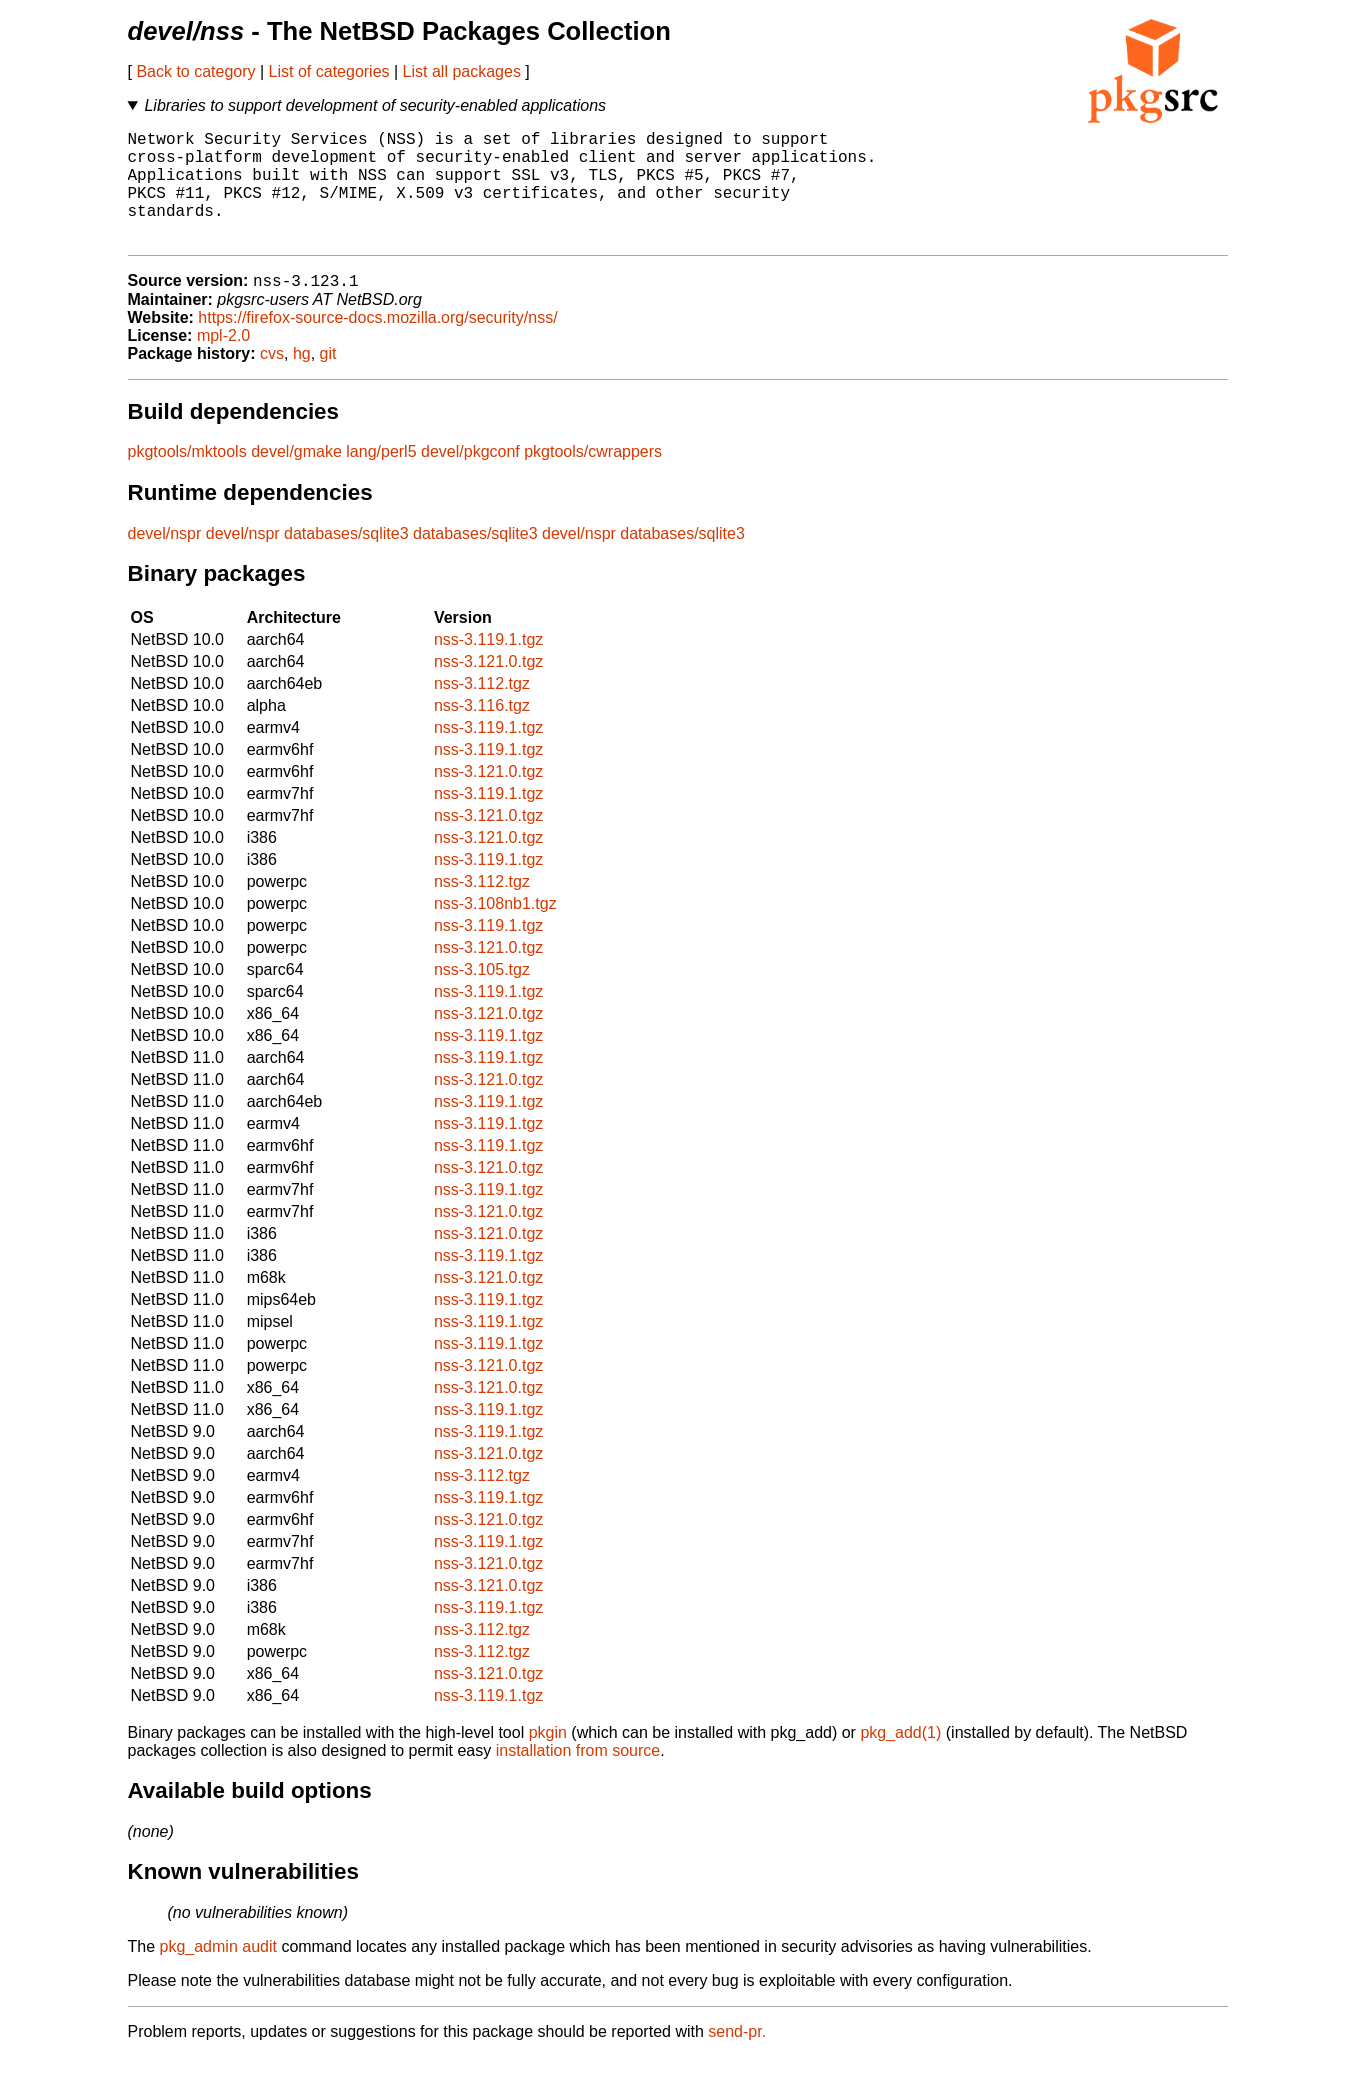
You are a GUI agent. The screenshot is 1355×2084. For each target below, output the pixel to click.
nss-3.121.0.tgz (488, 688)
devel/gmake (296, 478)
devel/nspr (165, 560)
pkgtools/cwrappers (593, 478)
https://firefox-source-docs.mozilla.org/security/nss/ (377, 344)
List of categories (329, 71)
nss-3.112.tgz (482, 710)
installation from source (578, 1777)
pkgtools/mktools (187, 478)
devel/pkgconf (470, 478)
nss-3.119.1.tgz (488, 666)
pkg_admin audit (218, 1973)
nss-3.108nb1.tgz (495, 930)
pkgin (548, 1759)
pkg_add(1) (900, 1759)
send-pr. (737, 2058)
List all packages (462, 71)
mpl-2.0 (223, 362)
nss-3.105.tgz (482, 996)
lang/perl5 (381, 478)
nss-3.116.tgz (482, 732)
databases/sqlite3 (346, 560)
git (328, 380)
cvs (272, 380)
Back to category (195, 71)
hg (302, 380)
